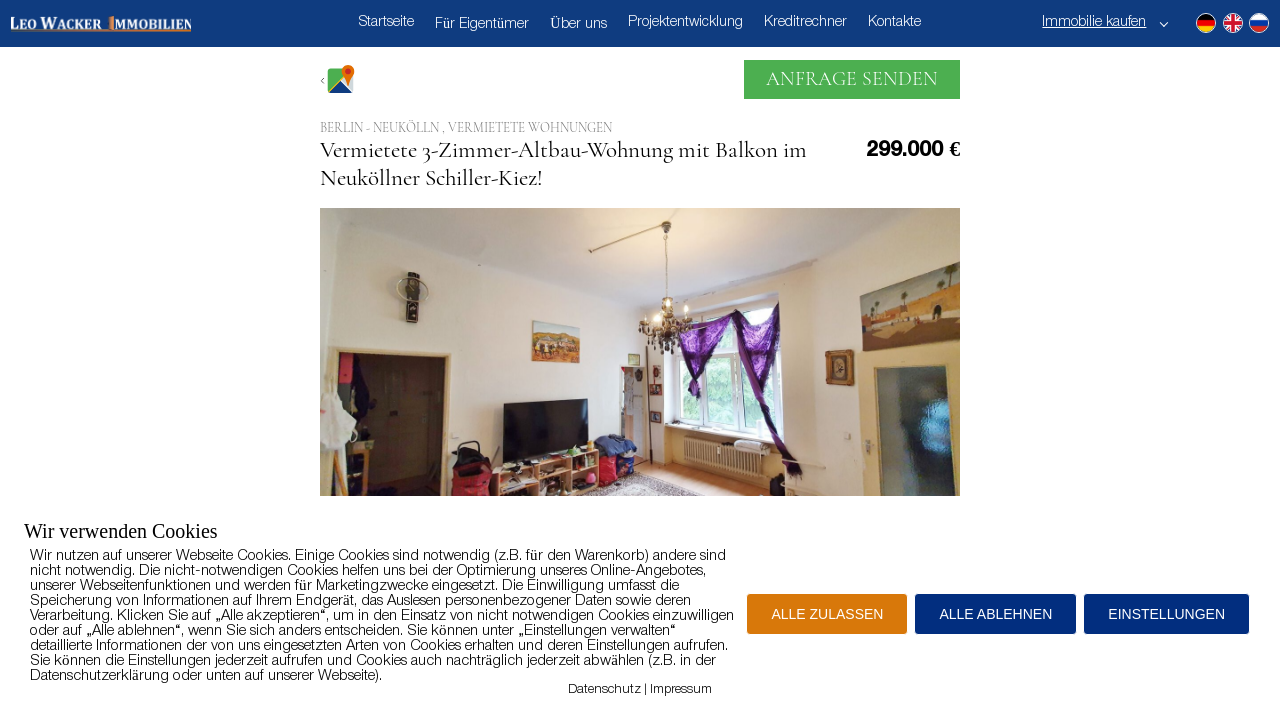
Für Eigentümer (482, 24)
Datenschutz (604, 689)
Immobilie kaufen (1094, 22)
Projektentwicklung (685, 22)
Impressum (681, 689)
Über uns (578, 24)
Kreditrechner (805, 22)
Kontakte (894, 22)
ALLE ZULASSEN (827, 614)
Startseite (386, 22)
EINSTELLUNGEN (1166, 614)
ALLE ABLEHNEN (995, 614)
